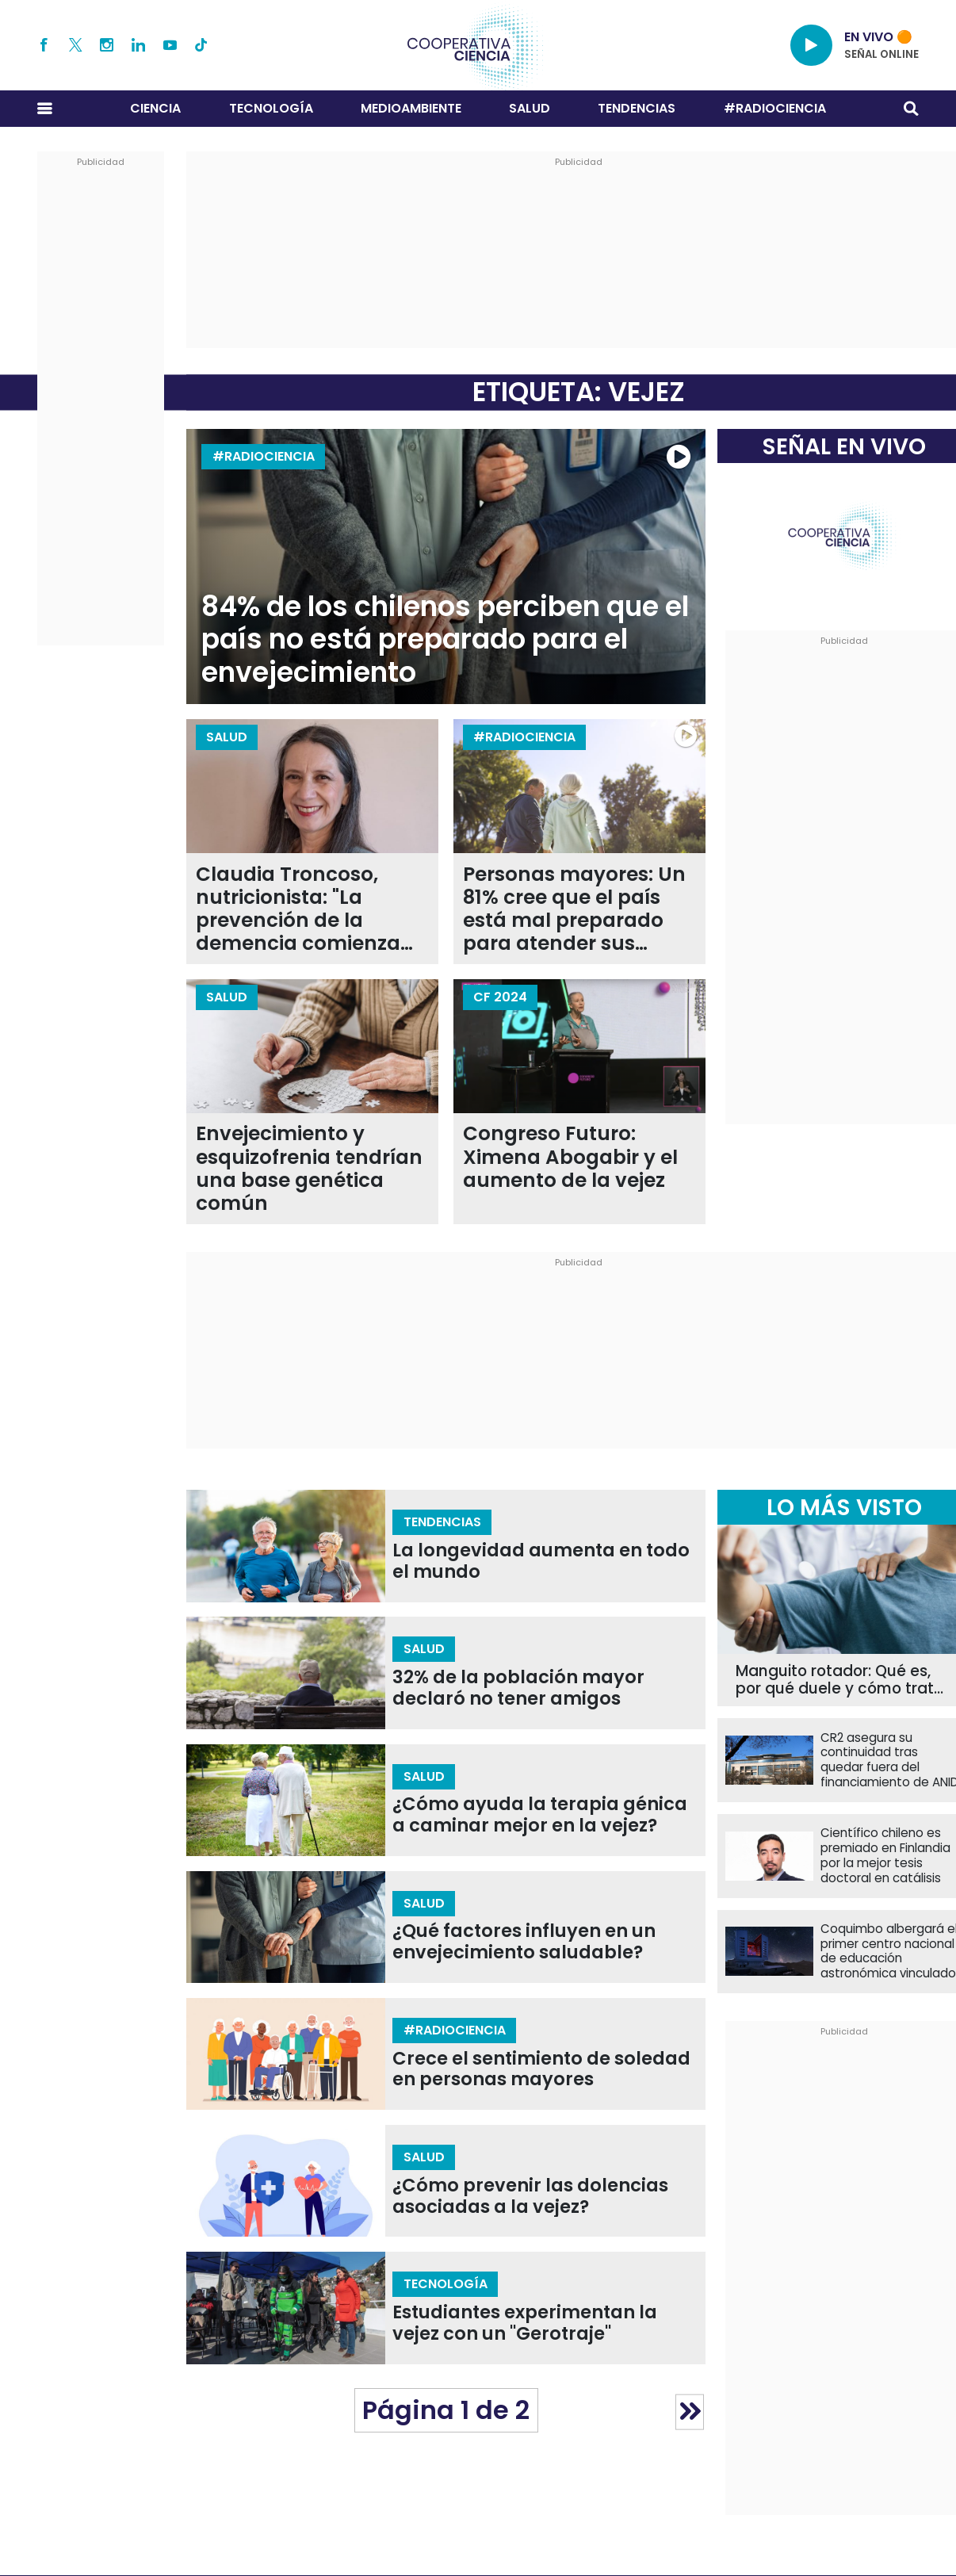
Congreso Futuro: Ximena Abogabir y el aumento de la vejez (570, 1157)
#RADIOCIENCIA (775, 108)
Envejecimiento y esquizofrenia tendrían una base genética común (309, 1168)
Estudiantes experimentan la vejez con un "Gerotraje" (524, 2323)
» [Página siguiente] (689, 2411)
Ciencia (155, 108)
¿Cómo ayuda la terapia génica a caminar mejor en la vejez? (539, 1814)
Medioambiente (411, 108)
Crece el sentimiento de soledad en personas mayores (541, 2069)
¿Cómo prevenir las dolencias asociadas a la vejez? (530, 2196)
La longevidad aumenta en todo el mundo (541, 1561)
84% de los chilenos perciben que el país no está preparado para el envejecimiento (445, 639)
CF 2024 (500, 997)
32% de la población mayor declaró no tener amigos (518, 1688)
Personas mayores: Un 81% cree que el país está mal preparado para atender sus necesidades (574, 909)
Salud (529, 108)
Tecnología (271, 108)
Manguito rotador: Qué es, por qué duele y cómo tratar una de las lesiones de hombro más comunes (843, 1680)
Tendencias (636, 108)
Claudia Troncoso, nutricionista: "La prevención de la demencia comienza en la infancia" (298, 909)
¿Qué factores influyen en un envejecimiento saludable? (524, 1941)
